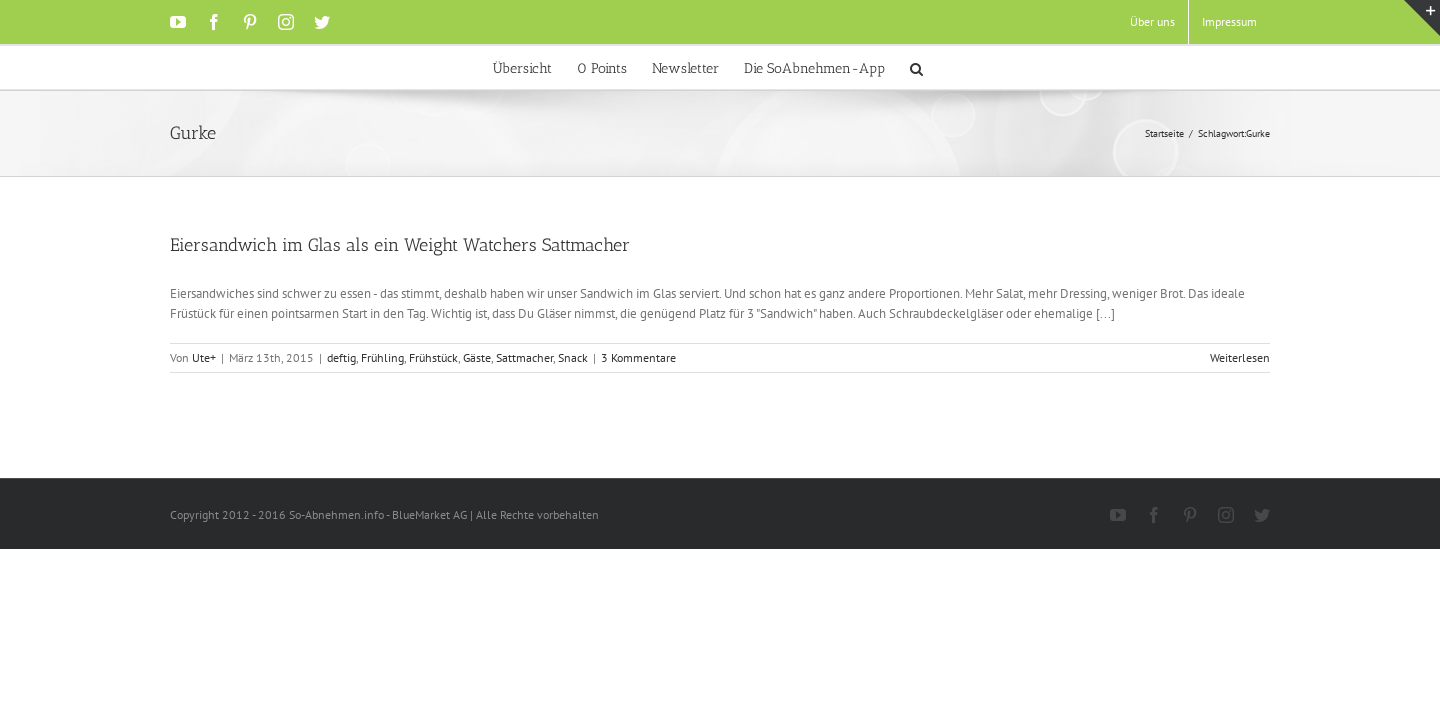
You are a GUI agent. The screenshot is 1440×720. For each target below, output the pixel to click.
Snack (573, 357)
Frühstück (433, 357)
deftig (341, 357)
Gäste (477, 357)
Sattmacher (524, 357)
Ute (201, 357)
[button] (968, 67)
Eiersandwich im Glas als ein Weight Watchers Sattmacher (400, 245)
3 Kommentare (638, 357)
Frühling (382, 357)
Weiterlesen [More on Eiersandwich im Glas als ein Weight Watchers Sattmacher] (1240, 357)
